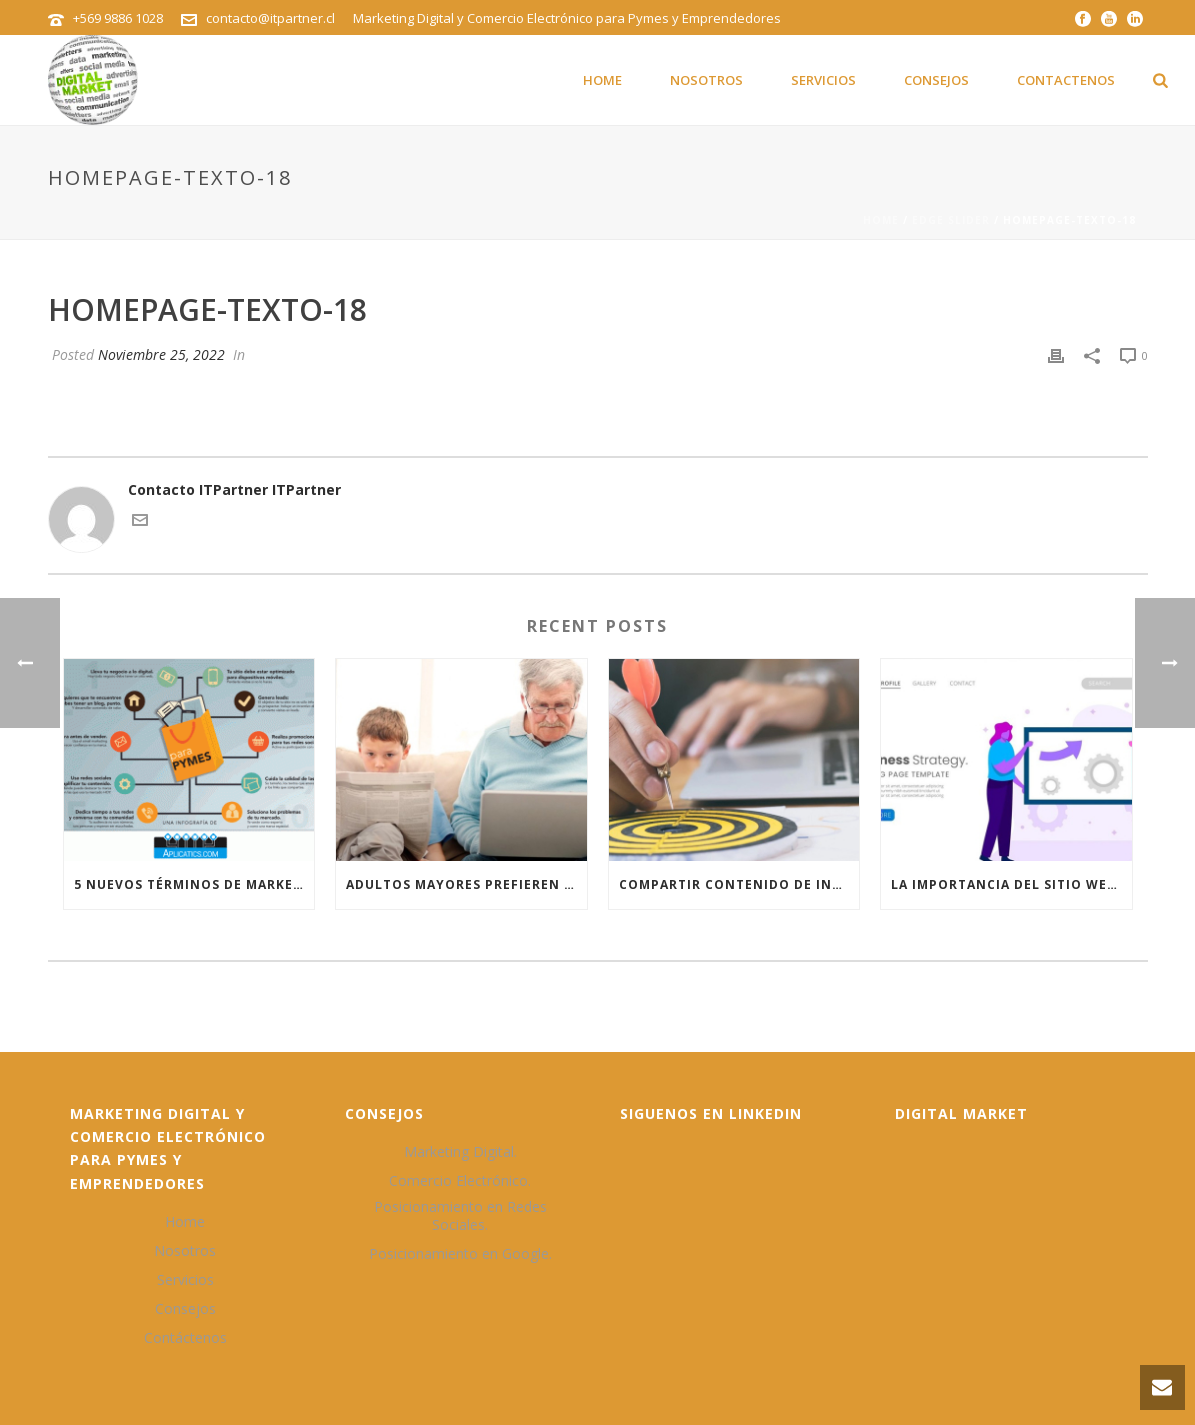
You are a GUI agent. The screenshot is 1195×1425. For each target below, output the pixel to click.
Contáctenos (185, 1338)
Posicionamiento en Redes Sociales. (460, 1216)
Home (602, 80)
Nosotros (706, 80)
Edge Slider (951, 220)
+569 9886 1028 (118, 18)
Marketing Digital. (460, 1152)
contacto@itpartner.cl (270, 18)
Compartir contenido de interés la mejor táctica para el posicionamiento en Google (739, 884)
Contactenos (1066, 80)
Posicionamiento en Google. (460, 1254)
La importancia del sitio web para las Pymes (1011, 884)
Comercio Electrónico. (460, 1181)
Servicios (823, 80)
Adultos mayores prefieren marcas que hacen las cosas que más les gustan (466, 884)
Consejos (936, 80)
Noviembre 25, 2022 (161, 354)
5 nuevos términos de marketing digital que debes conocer (194, 884)
